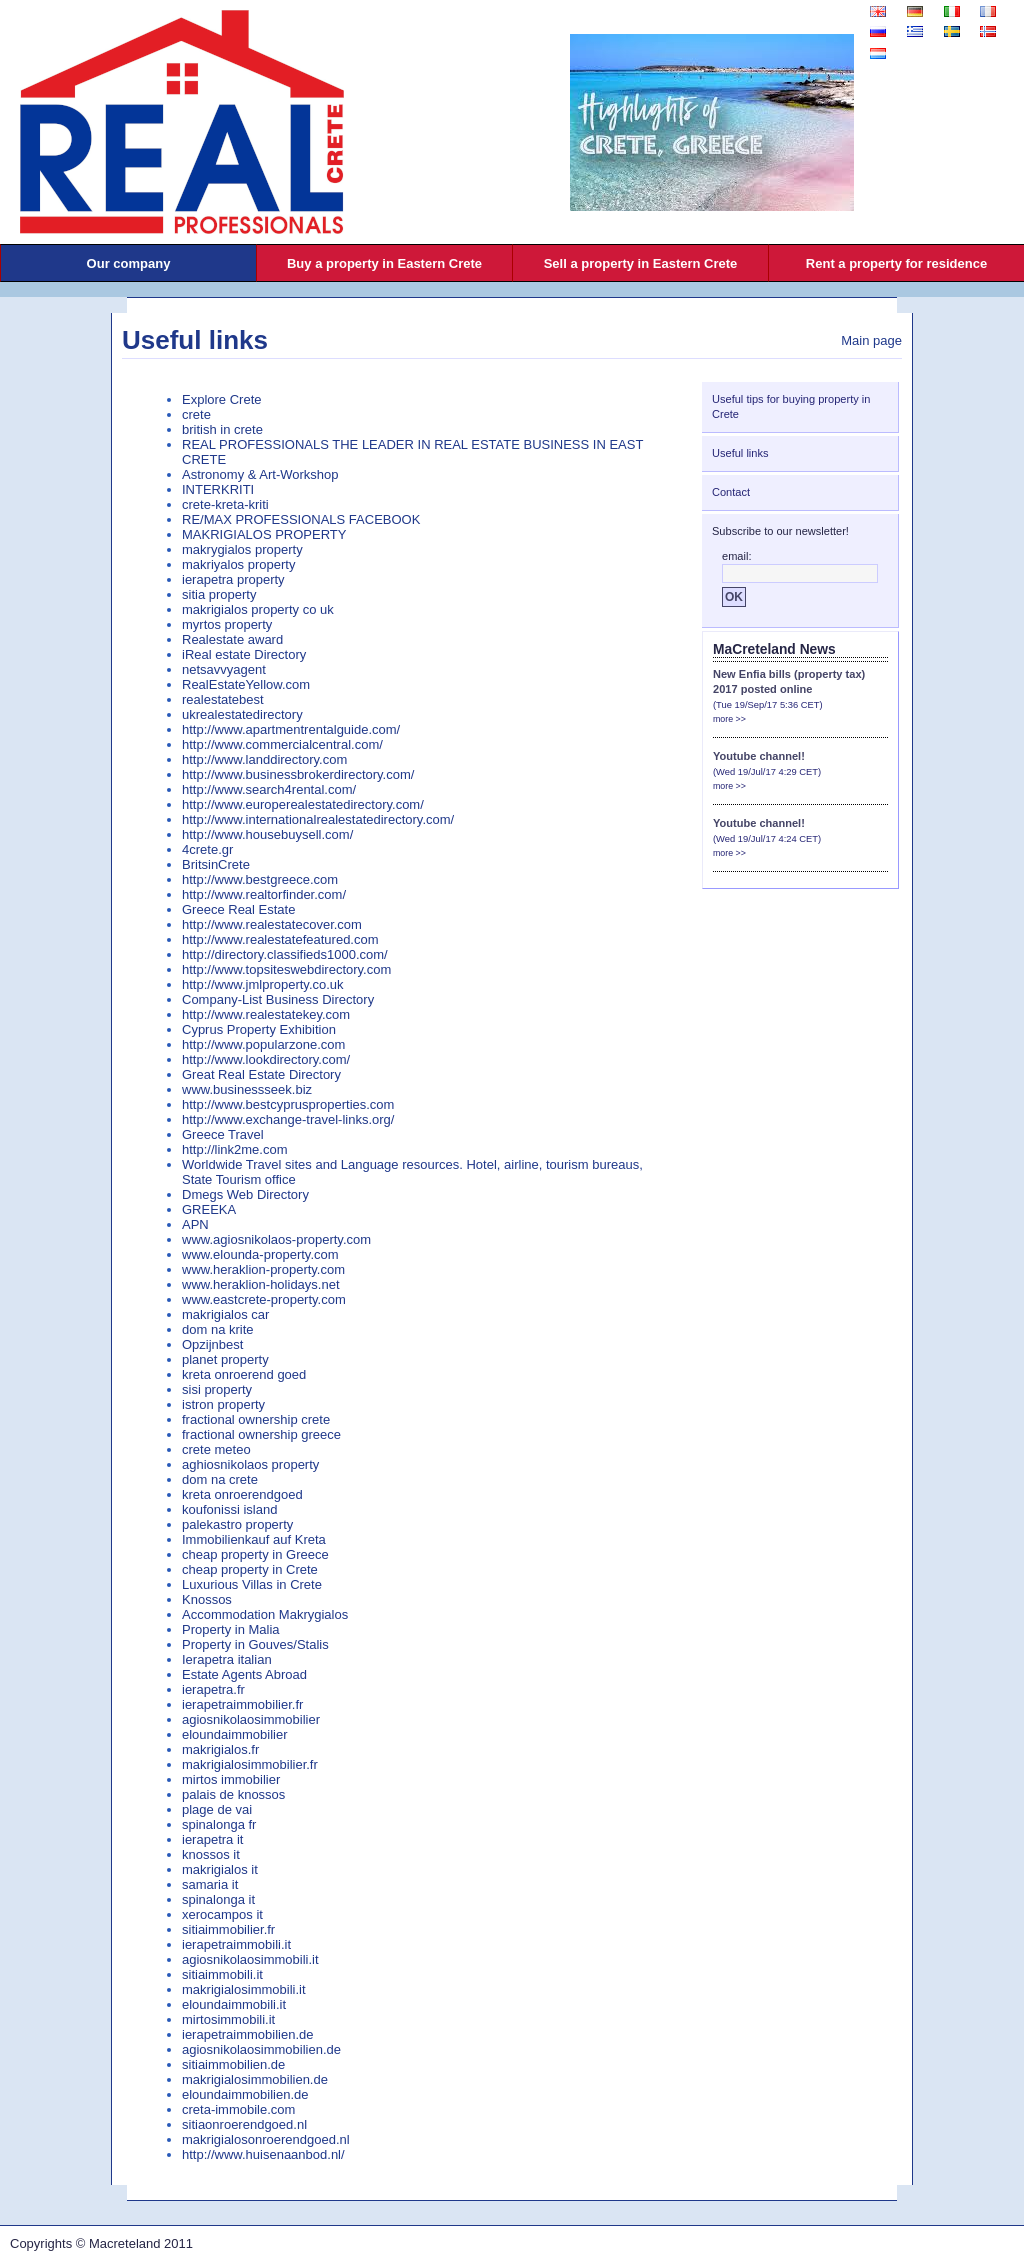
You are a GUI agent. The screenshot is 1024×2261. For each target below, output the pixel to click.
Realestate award (232, 639)
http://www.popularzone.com (263, 1044)
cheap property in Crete (250, 1569)
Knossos (207, 1599)
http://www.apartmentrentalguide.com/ (291, 729)
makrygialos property (242, 549)
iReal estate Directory (244, 654)
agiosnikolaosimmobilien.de (261, 2049)
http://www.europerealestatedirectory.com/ (303, 804)
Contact (731, 492)
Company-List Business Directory (278, 999)
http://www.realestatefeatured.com (280, 939)
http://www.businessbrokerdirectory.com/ (298, 774)
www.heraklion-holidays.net (261, 1284)
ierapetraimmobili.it (236, 1944)
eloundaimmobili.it (234, 2004)
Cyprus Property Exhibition (259, 1029)
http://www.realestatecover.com (272, 924)
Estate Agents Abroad (244, 1674)
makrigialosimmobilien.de (255, 2079)
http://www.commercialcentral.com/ (282, 744)
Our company (129, 263)
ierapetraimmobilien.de (248, 2034)
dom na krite (218, 1329)
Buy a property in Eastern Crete (384, 263)
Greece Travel (223, 1134)
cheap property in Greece (255, 1554)
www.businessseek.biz (247, 1089)
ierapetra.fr (213, 1689)
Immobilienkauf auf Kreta (254, 1539)
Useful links (195, 340)
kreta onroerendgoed (242, 1494)
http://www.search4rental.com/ (269, 789)
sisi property (217, 1389)
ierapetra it (212, 1839)
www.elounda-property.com (260, 1254)
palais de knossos (233, 1794)
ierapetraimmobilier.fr (242, 1704)
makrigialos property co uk (258, 609)
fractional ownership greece (261, 1434)
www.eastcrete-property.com (264, 1299)
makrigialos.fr (220, 1749)
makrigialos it (220, 1869)
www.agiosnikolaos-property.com (276, 1239)
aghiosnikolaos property (250, 1464)
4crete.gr (207, 849)
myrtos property (227, 624)
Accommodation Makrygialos (265, 1614)
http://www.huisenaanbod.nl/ (263, 2154)
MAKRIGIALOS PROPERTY (264, 534)
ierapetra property (233, 579)
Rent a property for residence (896, 263)
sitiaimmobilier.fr (228, 1929)
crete (196, 414)
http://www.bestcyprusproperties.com (288, 1104)
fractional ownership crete (256, 1419)
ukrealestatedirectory (242, 714)
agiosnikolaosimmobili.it (250, 1959)
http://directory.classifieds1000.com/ (285, 954)
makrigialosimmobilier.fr (250, 1764)
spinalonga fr (219, 1824)
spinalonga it (218, 1899)
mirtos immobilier (231, 1779)
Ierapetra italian (227, 1659)
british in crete (222, 429)
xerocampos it (222, 1914)
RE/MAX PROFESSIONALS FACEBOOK (301, 519)
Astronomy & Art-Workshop (260, 474)
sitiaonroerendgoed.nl (244, 2124)
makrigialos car (225, 1314)
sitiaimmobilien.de (233, 2064)
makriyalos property (238, 564)
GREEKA (209, 1209)
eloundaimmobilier (235, 1734)
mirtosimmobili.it (228, 2019)
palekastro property (237, 1524)
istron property (223, 1404)
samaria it (210, 1884)
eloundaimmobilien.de (245, 2094)
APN (195, 1224)
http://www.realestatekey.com (266, 1014)
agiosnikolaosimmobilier (251, 1719)
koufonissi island (229, 1509)
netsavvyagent (224, 669)
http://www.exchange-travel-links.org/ (288, 1119)
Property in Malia (231, 1629)
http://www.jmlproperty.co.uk (263, 984)
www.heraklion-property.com (263, 1269)
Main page (871, 340)
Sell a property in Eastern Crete (641, 263)
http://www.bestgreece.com (260, 879)
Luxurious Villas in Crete (252, 1584)
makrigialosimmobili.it (244, 1989)
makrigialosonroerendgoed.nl (266, 2139)
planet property (225, 1359)
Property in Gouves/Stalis (255, 1644)
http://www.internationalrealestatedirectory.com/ (318, 819)
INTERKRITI (218, 489)
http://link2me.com (235, 1149)
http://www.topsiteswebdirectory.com (286, 969)
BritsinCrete (216, 864)
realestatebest (223, 699)
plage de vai (217, 1809)
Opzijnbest (212, 1344)
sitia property (219, 594)
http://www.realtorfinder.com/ (264, 894)
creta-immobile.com (238, 2109)
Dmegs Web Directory (245, 1194)
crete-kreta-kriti (225, 504)
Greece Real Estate (238, 909)
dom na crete (220, 1479)
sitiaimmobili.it (222, 1974)
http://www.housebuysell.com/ (267, 834)
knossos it (211, 1854)
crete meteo (216, 1449)
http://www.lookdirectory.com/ (266, 1059)
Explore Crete (221, 399)
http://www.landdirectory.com (264, 759)
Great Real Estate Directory (261, 1074)
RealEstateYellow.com (246, 684)
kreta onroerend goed (244, 1374)
